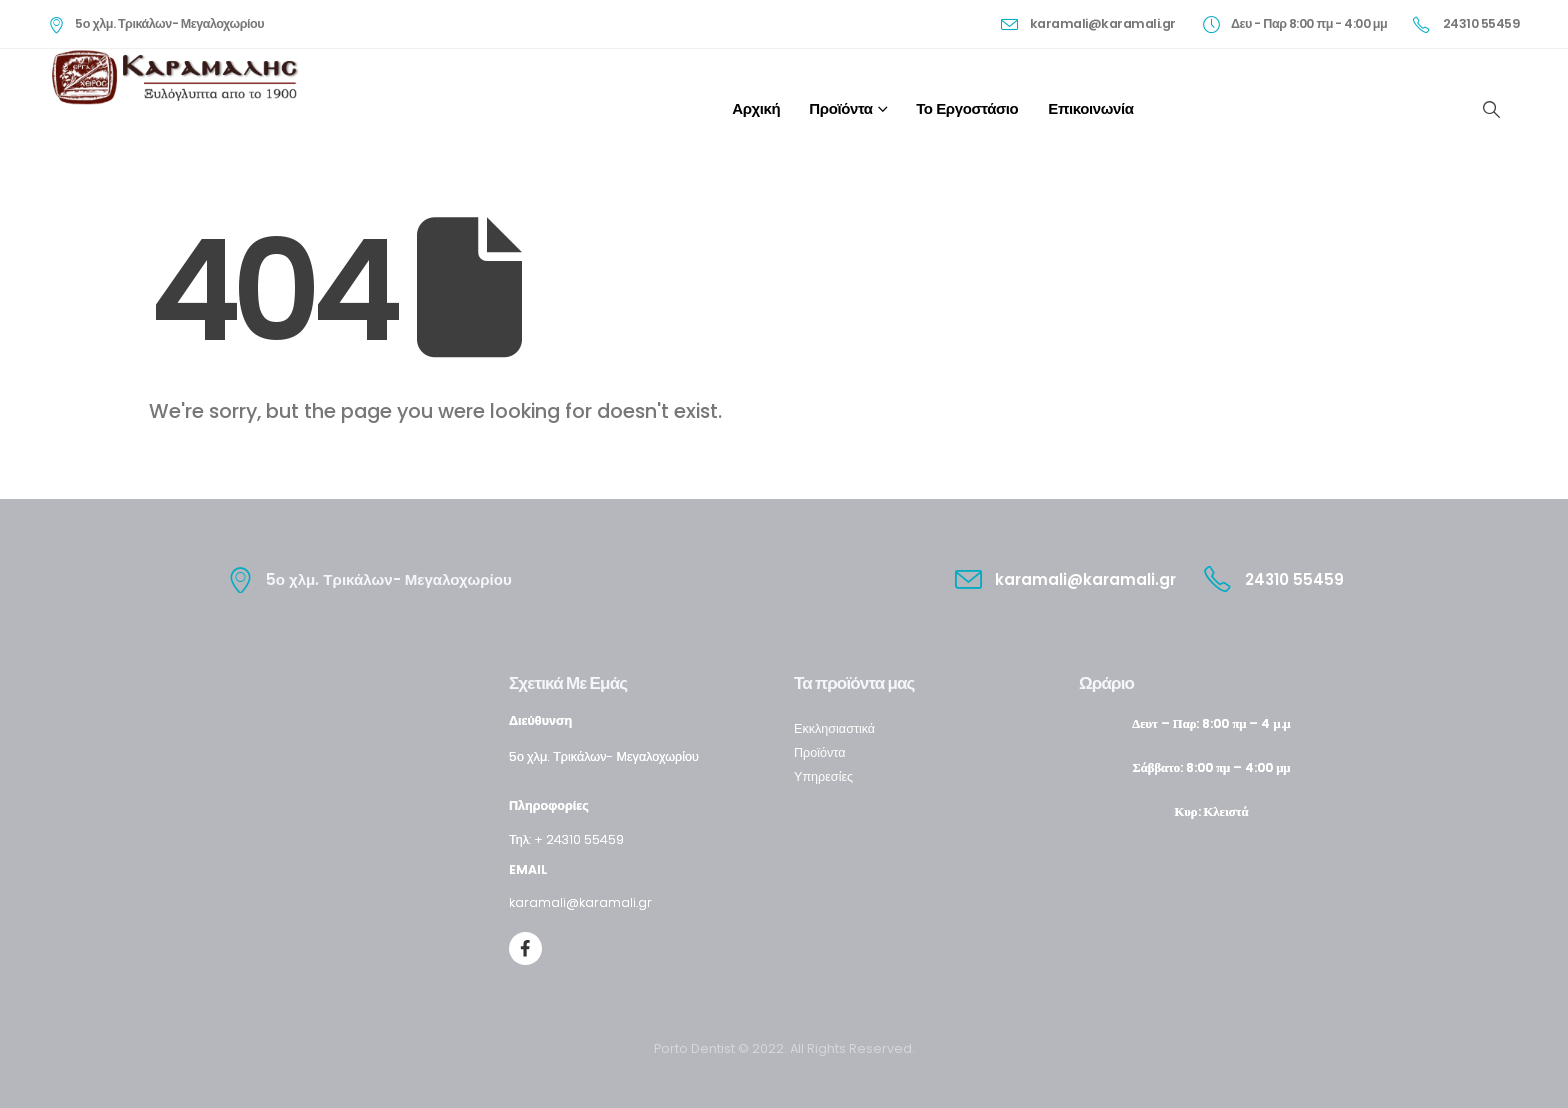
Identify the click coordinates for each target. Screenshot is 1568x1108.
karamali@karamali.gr (580, 902)
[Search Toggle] (1491, 109)
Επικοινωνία (1090, 108)
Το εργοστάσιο (967, 108)
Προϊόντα (840, 108)
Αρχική (756, 108)
